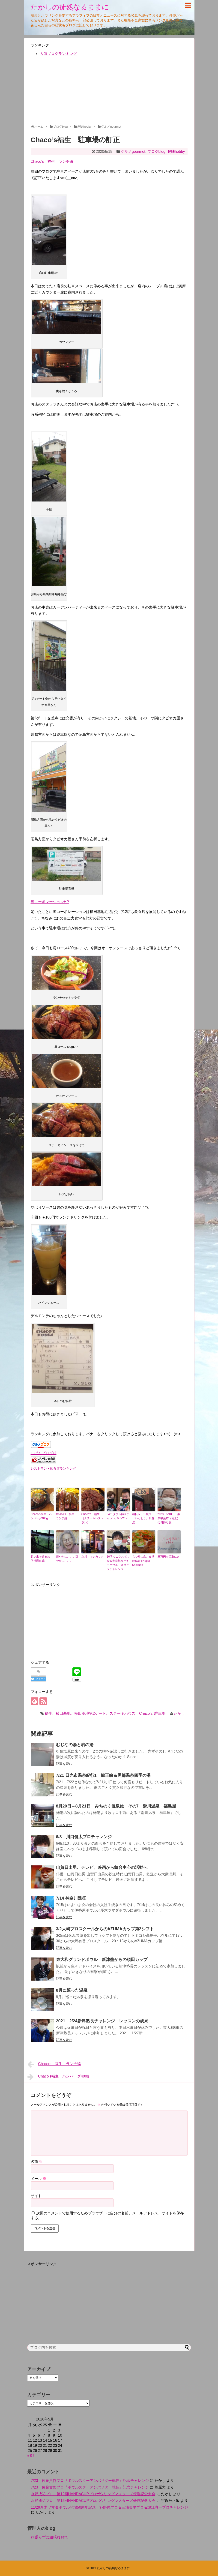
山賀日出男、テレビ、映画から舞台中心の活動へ (101, 1867)
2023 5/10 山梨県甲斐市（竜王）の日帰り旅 (169, 1518)
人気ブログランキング (58, 54)
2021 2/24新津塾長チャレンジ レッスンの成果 (102, 2021)
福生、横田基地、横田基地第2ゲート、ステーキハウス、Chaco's (98, 1713)
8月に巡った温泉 (71, 1990)
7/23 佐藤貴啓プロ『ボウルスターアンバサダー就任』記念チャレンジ (90, 2481)
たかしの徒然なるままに (70, 7)
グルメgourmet (133, 151)
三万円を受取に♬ (168, 1556)
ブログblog (156, 151)
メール (38, 2179)
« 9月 (31, 2456)
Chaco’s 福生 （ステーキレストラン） (92, 1518)
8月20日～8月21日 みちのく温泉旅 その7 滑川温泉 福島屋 (116, 1806)
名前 (37, 2162)
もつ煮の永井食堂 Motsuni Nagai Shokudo (143, 1561)
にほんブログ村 (44, 1453)
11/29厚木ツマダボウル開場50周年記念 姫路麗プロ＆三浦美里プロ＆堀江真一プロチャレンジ (109, 2507)
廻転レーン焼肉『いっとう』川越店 (143, 1518)
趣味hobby (176, 151)
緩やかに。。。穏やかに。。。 (67, 1558)
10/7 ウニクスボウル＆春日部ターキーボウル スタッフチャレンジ (118, 1563)
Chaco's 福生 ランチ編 (54, 2064)
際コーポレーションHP (50, 902)
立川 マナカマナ (92, 1556)
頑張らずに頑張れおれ (49, 2537)
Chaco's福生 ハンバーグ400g (58, 2077)
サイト (36, 2196)
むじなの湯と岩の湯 (74, 1744)
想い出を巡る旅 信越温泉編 (42, 1558)
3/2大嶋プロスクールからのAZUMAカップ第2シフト (105, 1929)
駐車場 (159, 1713)
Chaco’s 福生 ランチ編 (52, 161)
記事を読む (64, 1763)
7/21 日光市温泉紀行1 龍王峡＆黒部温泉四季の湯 (103, 1775)
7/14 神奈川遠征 (71, 1898)
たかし (179, 1713)
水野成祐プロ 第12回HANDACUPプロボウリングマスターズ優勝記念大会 (93, 2494)
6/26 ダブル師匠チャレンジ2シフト (118, 1516)
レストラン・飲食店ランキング (53, 1468)
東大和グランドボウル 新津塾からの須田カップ (101, 1959)
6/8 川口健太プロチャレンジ (84, 1836)
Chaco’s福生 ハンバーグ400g (41, 1516)
